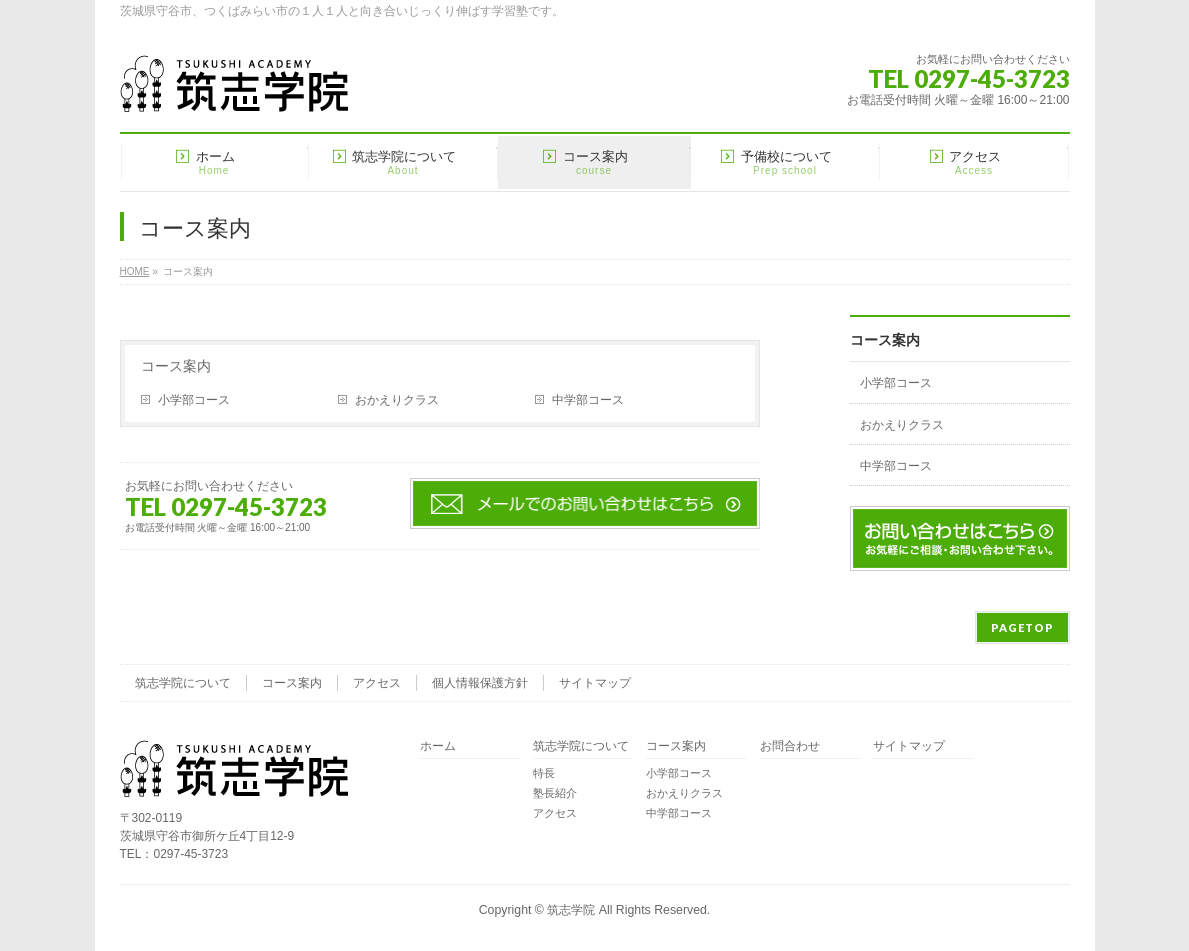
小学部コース (194, 400)
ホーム (438, 746)
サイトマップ (595, 683)
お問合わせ (790, 746)
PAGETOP (1022, 627)
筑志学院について (183, 683)
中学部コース (588, 400)
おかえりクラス (397, 400)
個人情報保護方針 (480, 683)
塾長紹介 (555, 793)
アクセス (377, 683)
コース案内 (176, 366)
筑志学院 (571, 910)
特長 (544, 773)
